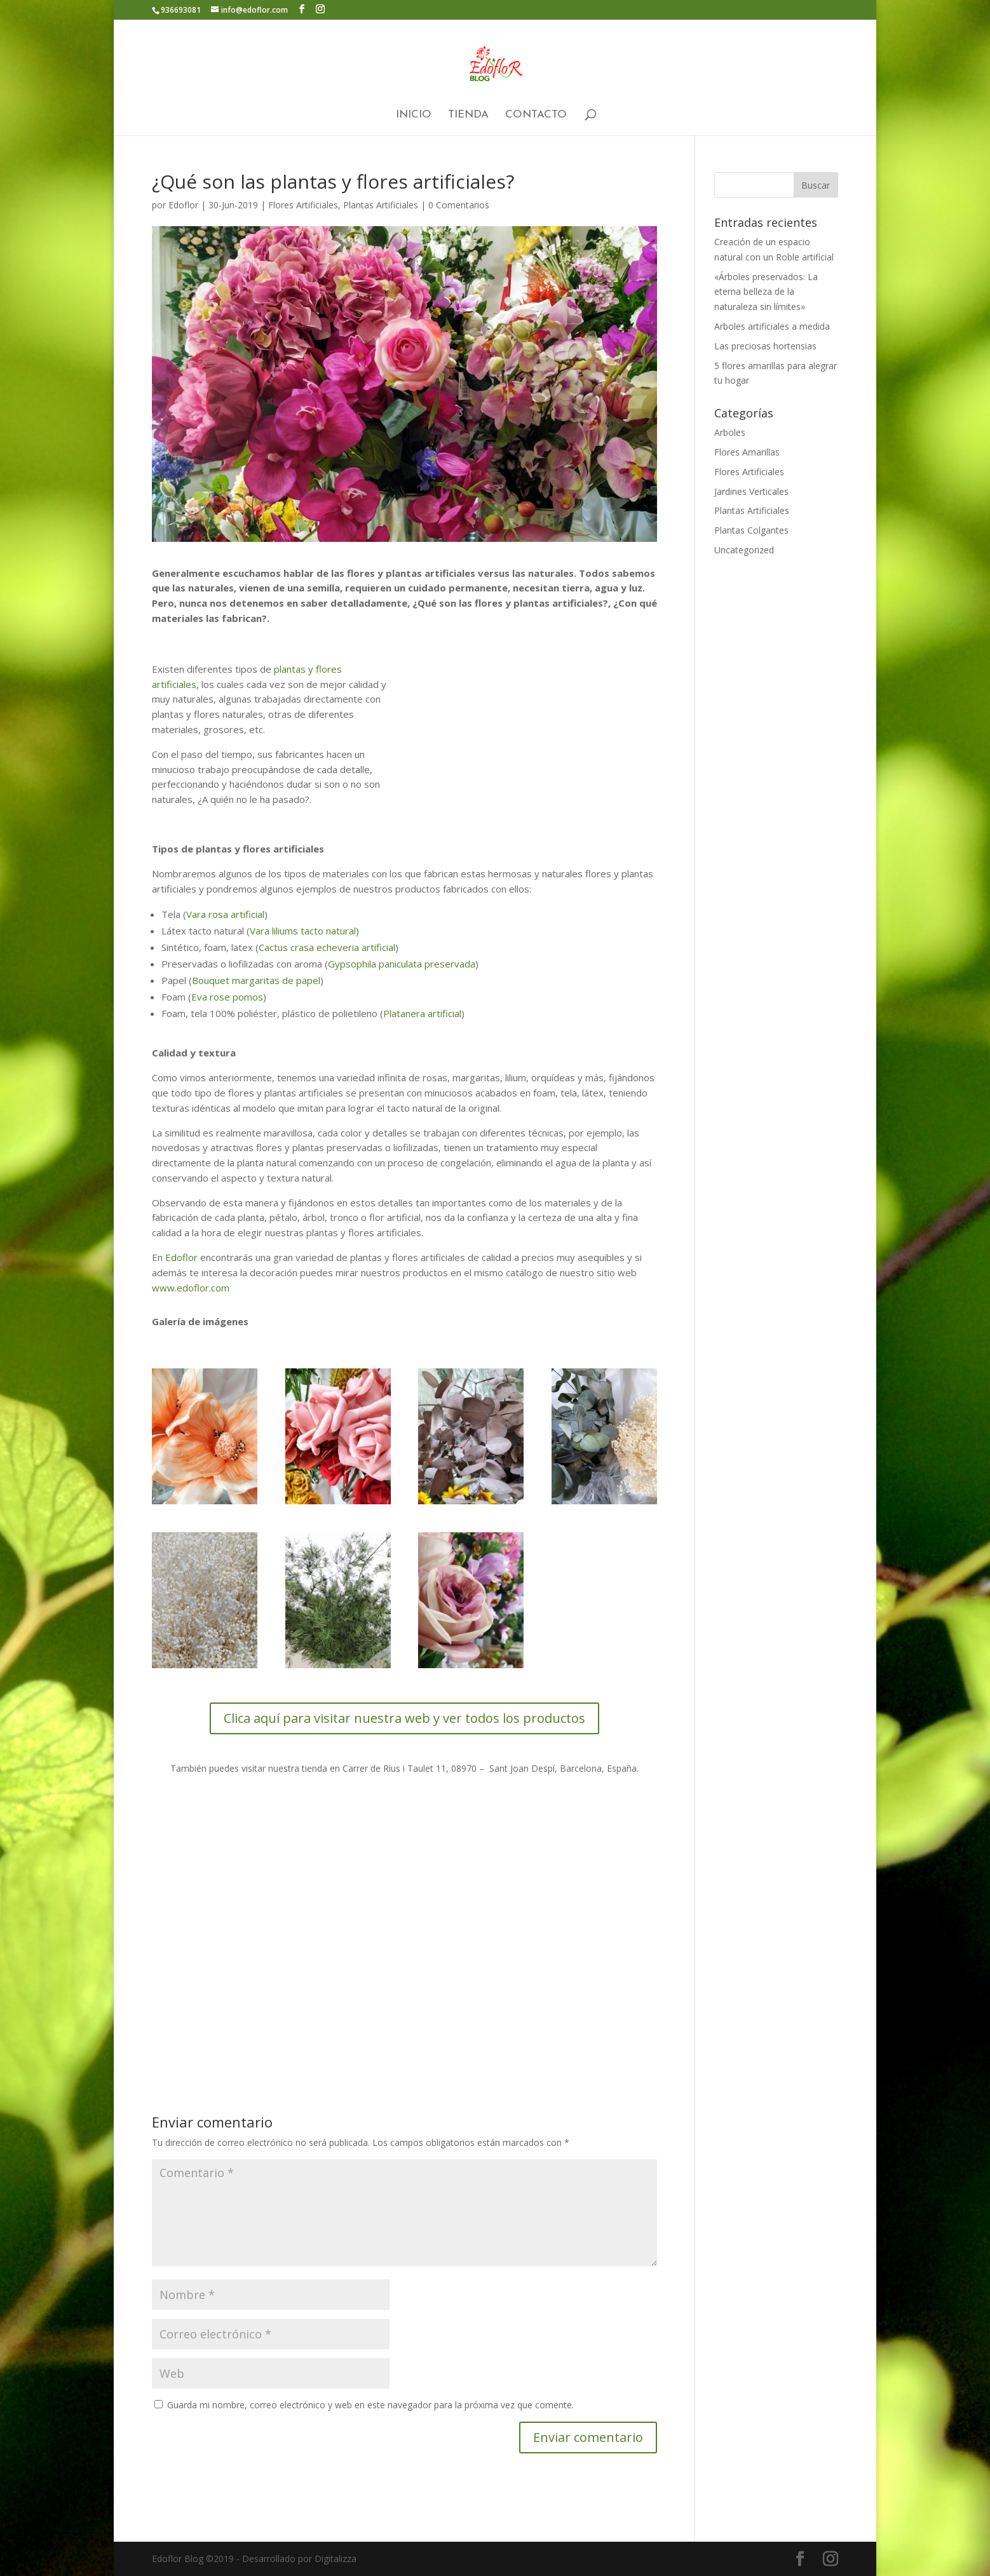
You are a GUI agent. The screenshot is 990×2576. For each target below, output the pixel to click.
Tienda (468, 115)
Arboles (729, 432)
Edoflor (183, 205)
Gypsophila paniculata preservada (401, 963)
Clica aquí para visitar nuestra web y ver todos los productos (404, 1718)
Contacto (536, 115)
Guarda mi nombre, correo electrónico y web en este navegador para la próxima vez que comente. (370, 2405)
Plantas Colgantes (751, 530)
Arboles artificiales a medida (772, 326)
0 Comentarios (458, 205)
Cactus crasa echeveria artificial (327, 947)
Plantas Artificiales (380, 205)
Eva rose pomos (227, 996)
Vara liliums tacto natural (303, 930)
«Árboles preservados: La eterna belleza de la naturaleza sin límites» (766, 292)
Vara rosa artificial (225, 914)
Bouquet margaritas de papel (256, 980)
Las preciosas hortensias (765, 346)
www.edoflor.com (190, 1287)
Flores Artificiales (303, 205)
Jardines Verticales (751, 491)
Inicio (413, 115)
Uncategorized (744, 550)
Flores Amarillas (747, 452)
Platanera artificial (422, 1013)
